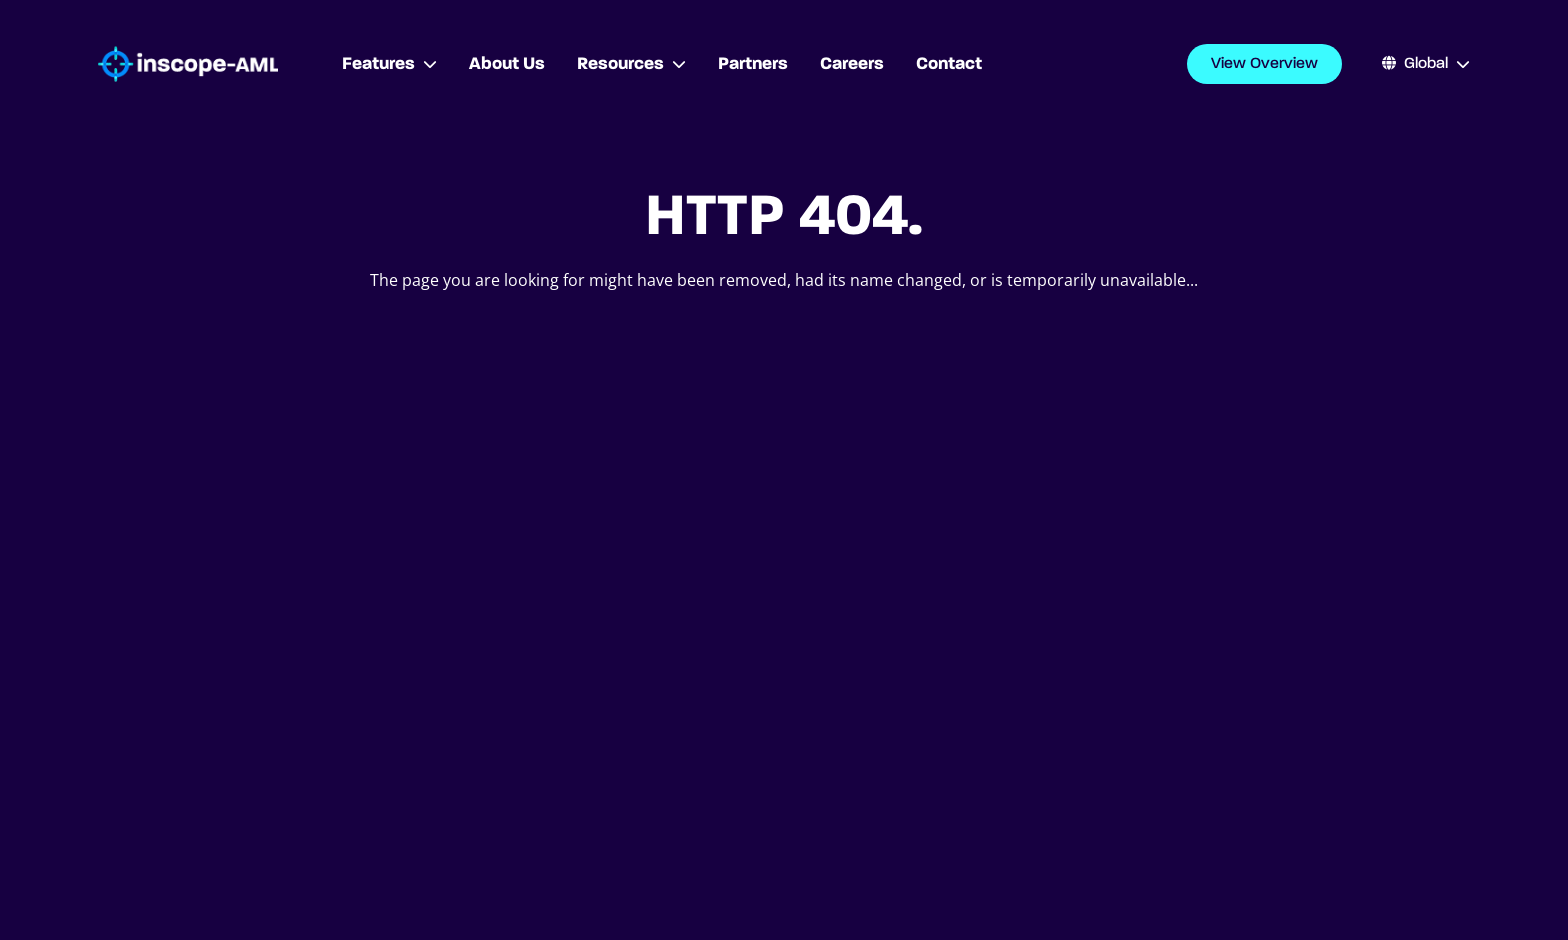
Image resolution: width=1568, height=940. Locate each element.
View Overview (1264, 64)
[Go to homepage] (188, 64)
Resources (631, 64)
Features (389, 64)
